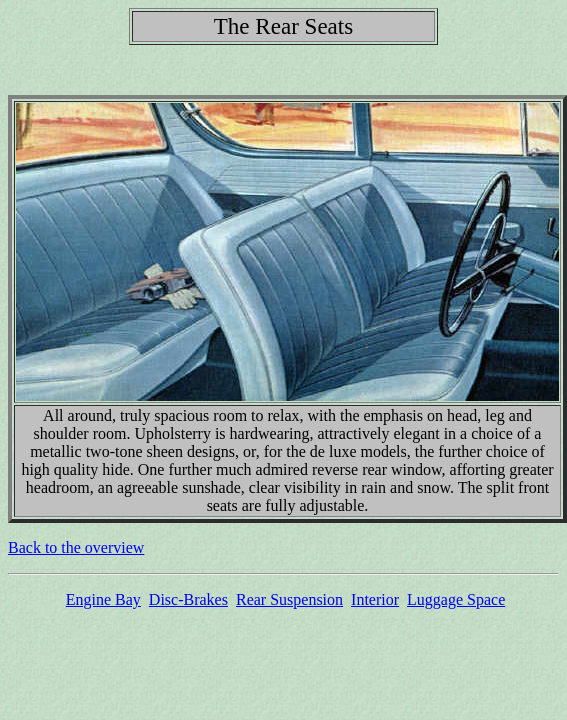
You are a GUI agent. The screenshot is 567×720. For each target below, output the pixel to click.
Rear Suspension (289, 599)
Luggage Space (456, 599)
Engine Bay (103, 599)
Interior (375, 599)
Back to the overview (76, 547)
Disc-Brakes (188, 599)
